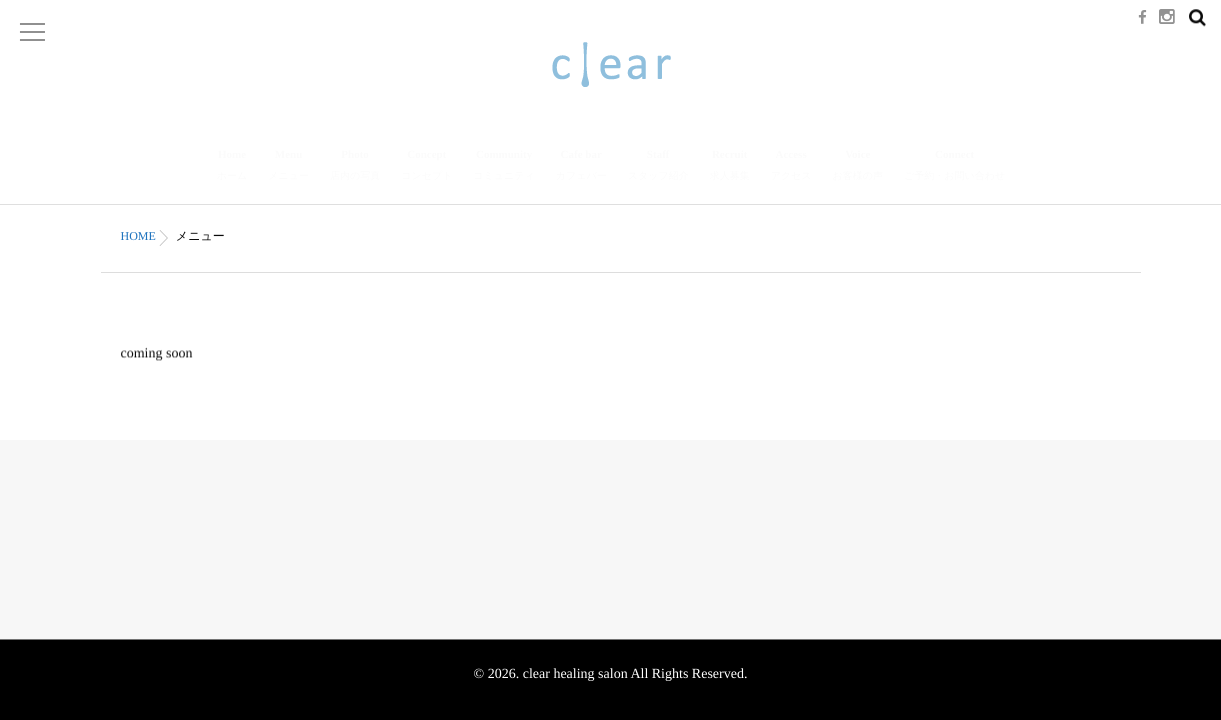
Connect (954, 167)
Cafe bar (581, 167)
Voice (858, 167)
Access (791, 167)
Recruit (730, 167)
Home (232, 167)
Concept (426, 167)
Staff (658, 167)
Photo (355, 167)
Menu (288, 167)
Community (503, 167)
